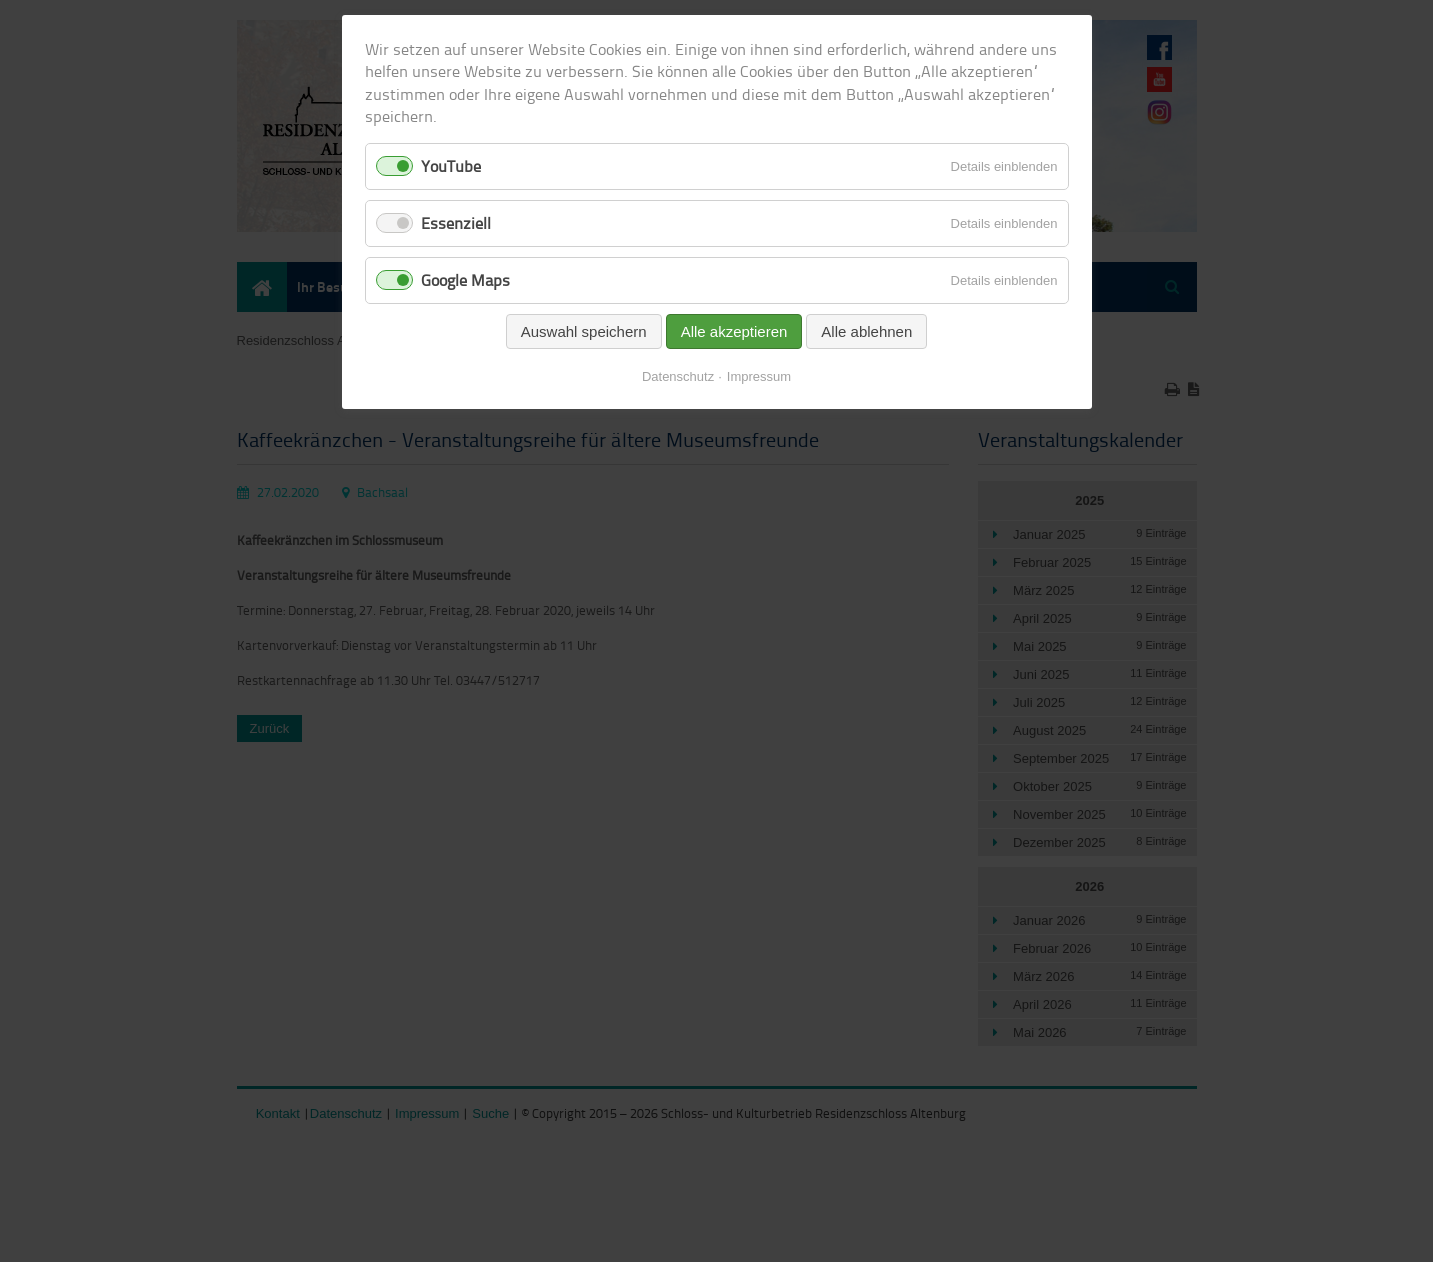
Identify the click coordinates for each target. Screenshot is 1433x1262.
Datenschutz (678, 376)
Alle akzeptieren (734, 331)
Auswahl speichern (584, 331)
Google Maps (465, 280)
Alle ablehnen (866, 331)
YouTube (451, 166)
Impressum (759, 376)
